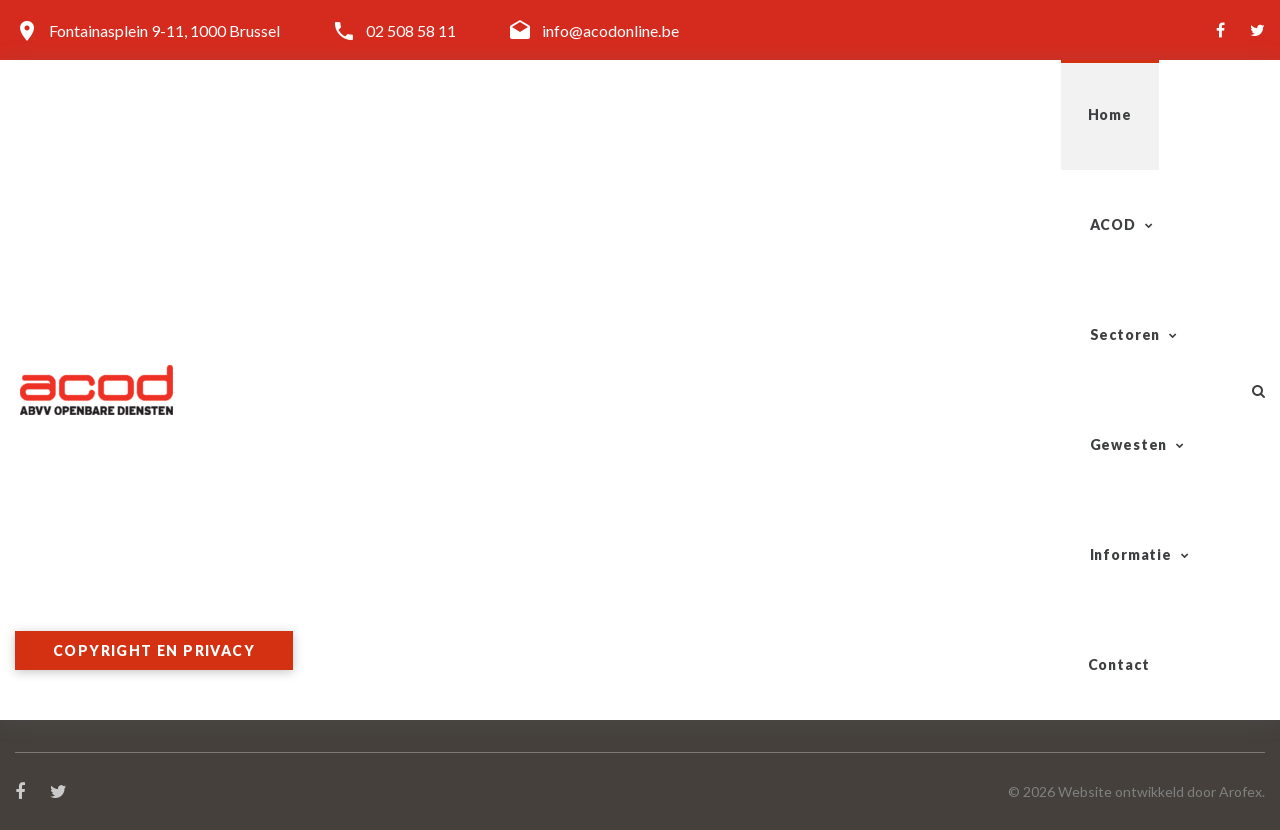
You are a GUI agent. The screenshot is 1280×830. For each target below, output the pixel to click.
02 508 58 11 (411, 30)
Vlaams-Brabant (1032, 589)
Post (671, 565)
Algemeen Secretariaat (413, 541)
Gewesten (858, 114)
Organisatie (375, 517)
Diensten (365, 565)
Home (469, 114)
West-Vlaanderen (1035, 565)
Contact (1162, 114)
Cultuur (680, 709)
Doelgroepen (380, 589)
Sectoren (706, 114)
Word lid (365, 613)
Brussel (1000, 637)
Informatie (1015, 114)
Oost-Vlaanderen (1034, 541)
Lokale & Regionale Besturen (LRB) (774, 661)
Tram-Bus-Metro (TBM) (740, 541)
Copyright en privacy (154, 650)
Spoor (675, 517)
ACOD (571, 114)
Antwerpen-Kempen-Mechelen (1081, 517)
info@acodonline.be (610, 30)
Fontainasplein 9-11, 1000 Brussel (164, 30)
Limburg (1004, 613)
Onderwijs (690, 685)
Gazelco (683, 589)
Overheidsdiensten (719, 637)
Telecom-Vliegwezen (727, 613)
